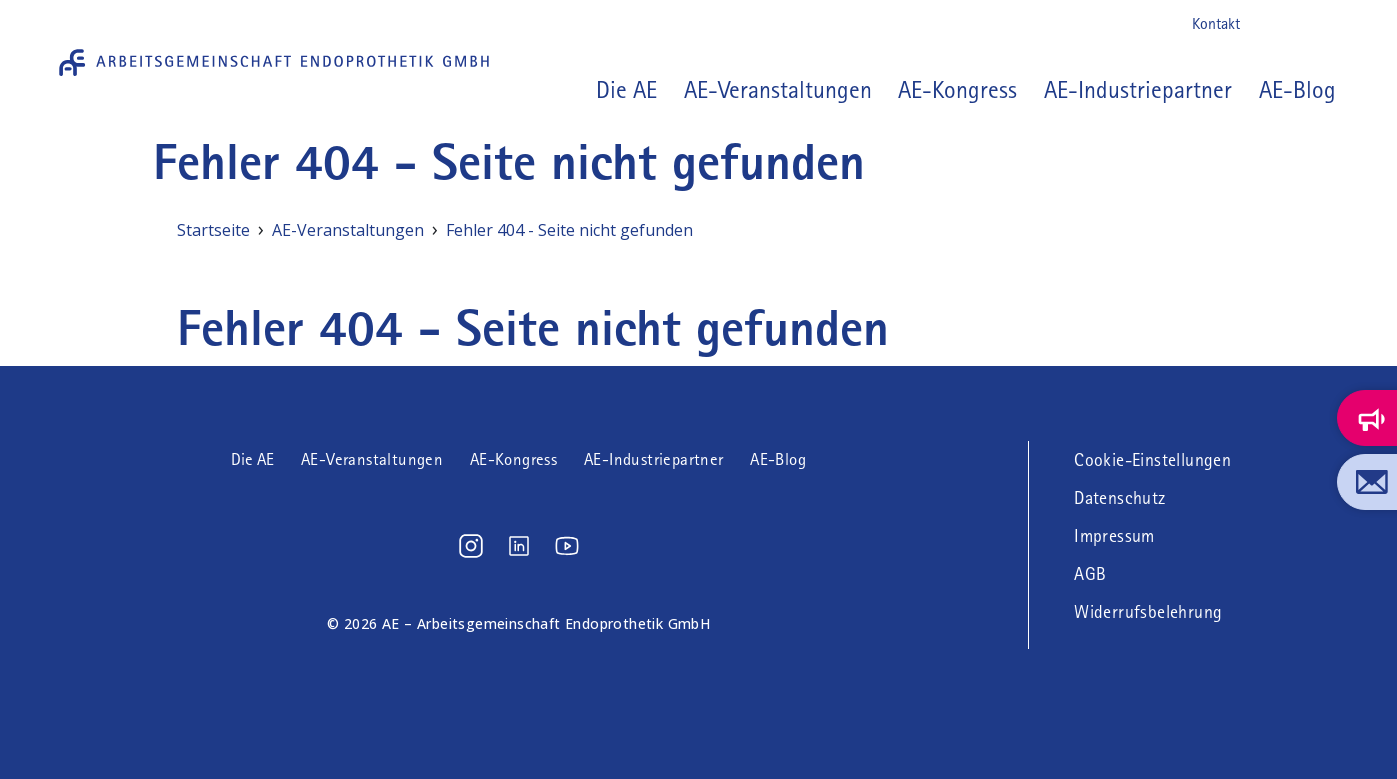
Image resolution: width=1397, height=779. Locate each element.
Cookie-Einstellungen (1152, 460)
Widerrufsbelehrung (1148, 612)
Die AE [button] (626, 90)
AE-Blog (1297, 90)
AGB (1090, 574)
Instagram (1269, 24)
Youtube (1333, 24)
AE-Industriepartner (1138, 90)
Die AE (252, 459)
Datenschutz (1119, 498)
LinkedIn (1301, 24)
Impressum (1114, 536)
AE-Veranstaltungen (778, 90)
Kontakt (1216, 23)
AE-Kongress (957, 90)
